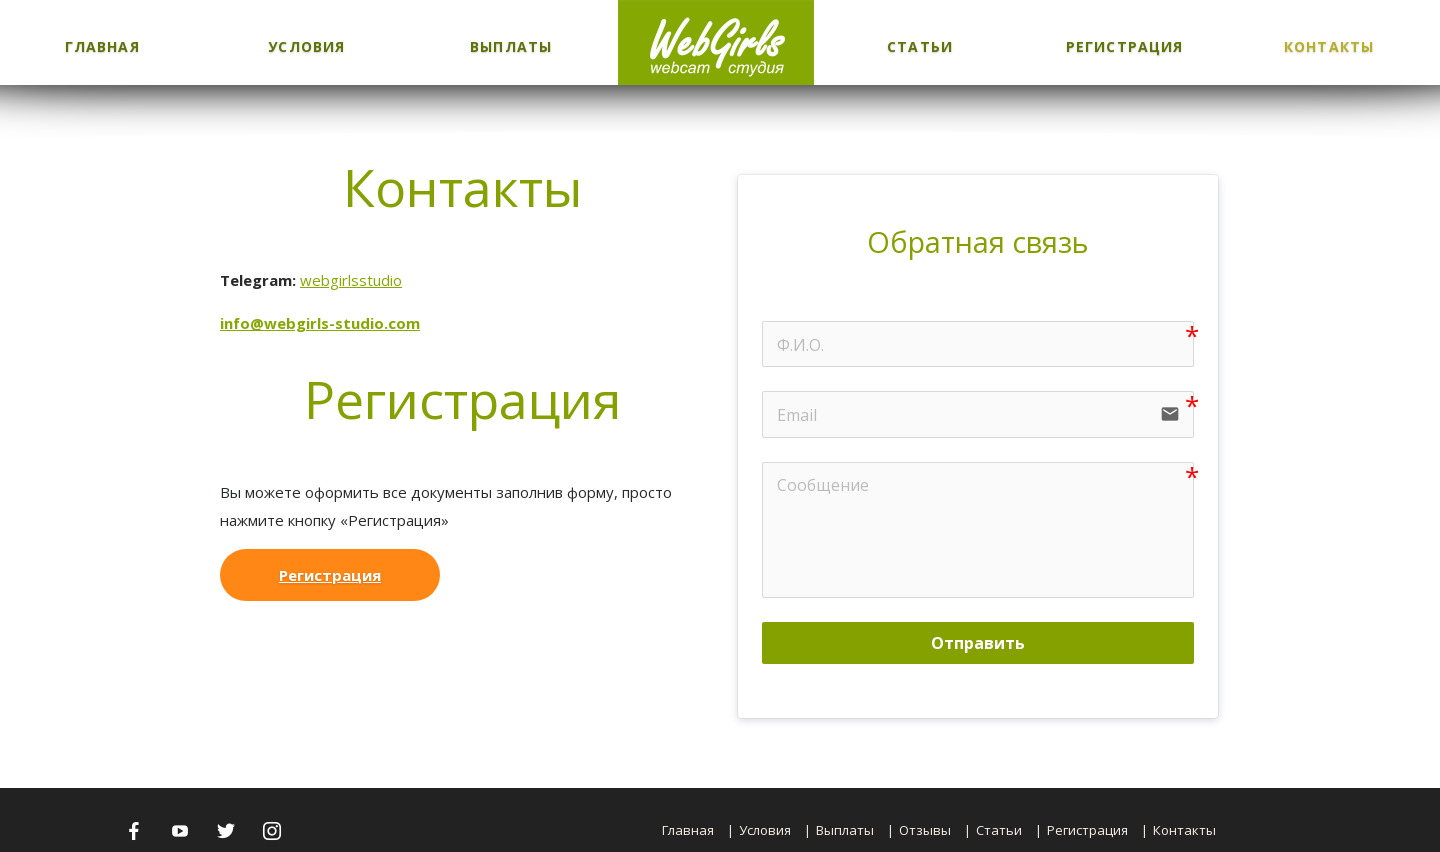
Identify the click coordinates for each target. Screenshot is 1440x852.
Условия (306, 46)
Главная (102, 46)
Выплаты (511, 46)
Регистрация (1124, 46)
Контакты (1329, 46)
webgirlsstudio (351, 280)
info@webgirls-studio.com (320, 323)
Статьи (920, 46)
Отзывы (925, 830)
